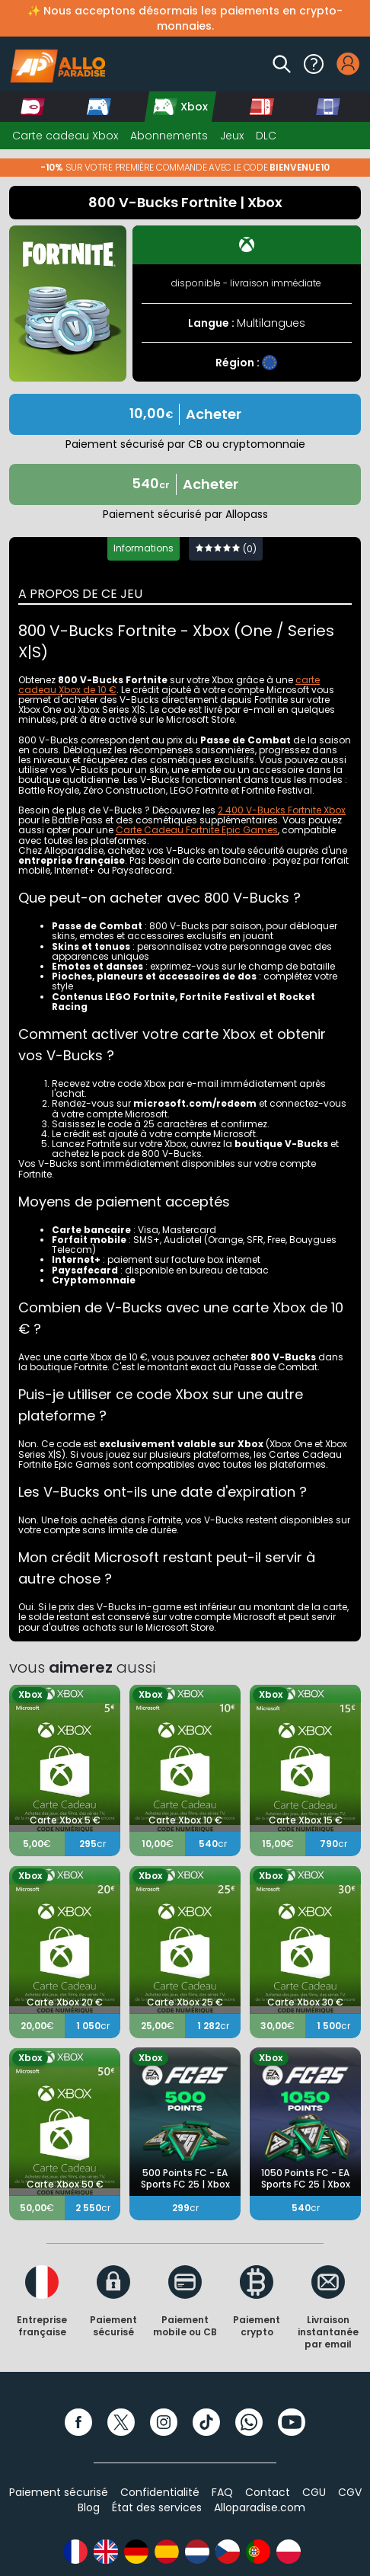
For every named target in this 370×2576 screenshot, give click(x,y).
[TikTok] (206, 2422)
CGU (314, 2492)
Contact (267, 2492)
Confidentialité (159, 2492)
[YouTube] (291, 2422)
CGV (350, 2492)
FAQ (222, 2492)
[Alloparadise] (55, 64)
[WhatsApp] (249, 2422)
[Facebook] (78, 2422)
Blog (89, 2507)
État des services (157, 2507)
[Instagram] (163, 2422)
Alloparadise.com (259, 2507)
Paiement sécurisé (58, 2492)
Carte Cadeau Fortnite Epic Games (197, 829)
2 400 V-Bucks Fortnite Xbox (282, 810)
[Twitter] (121, 2422)
